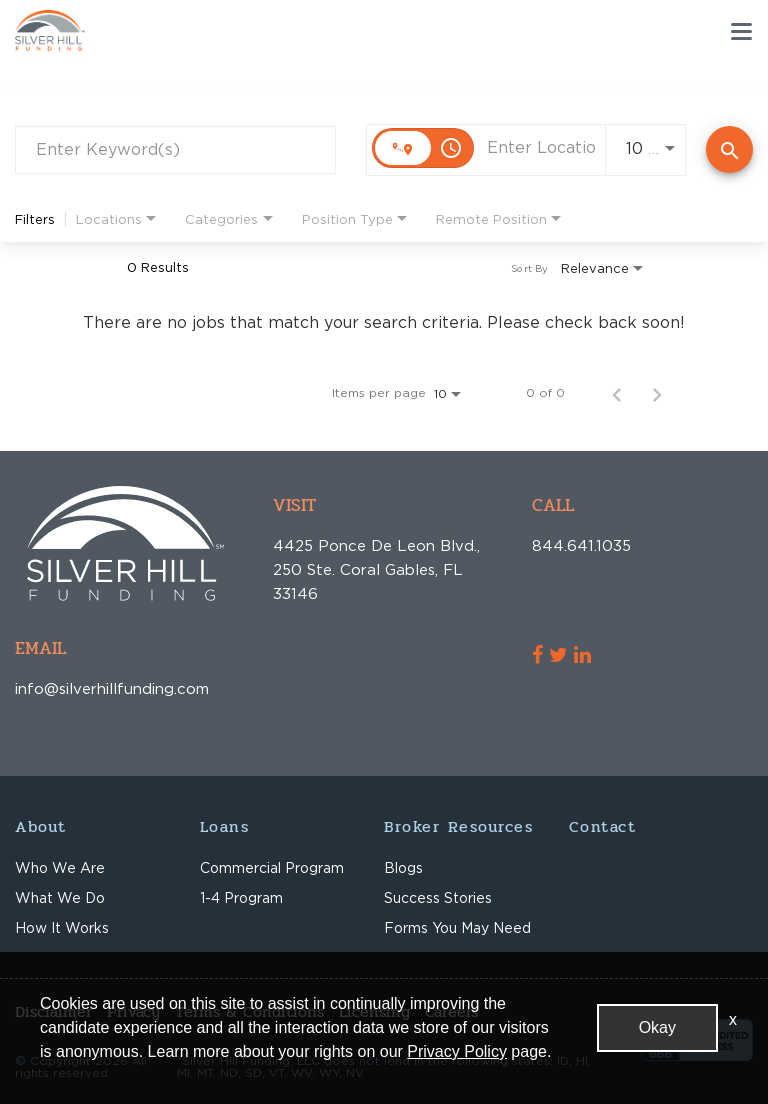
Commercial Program (272, 867)
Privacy (133, 1012)
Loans (225, 826)
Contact (603, 826)
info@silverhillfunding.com (48, 688)
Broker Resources (458, 826)
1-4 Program (241, 897)
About (41, 826)
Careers (451, 1012)
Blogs (403, 867)
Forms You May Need (457, 927)
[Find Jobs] (729, 149)
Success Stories (438, 897)
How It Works (62, 927)
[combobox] (175, 149)
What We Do (60, 897)
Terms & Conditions (249, 1012)
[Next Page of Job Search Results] (657, 393)
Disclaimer (53, 1012)
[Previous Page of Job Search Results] (617, 393)
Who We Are (60, 867)
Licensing (374, 1012)
